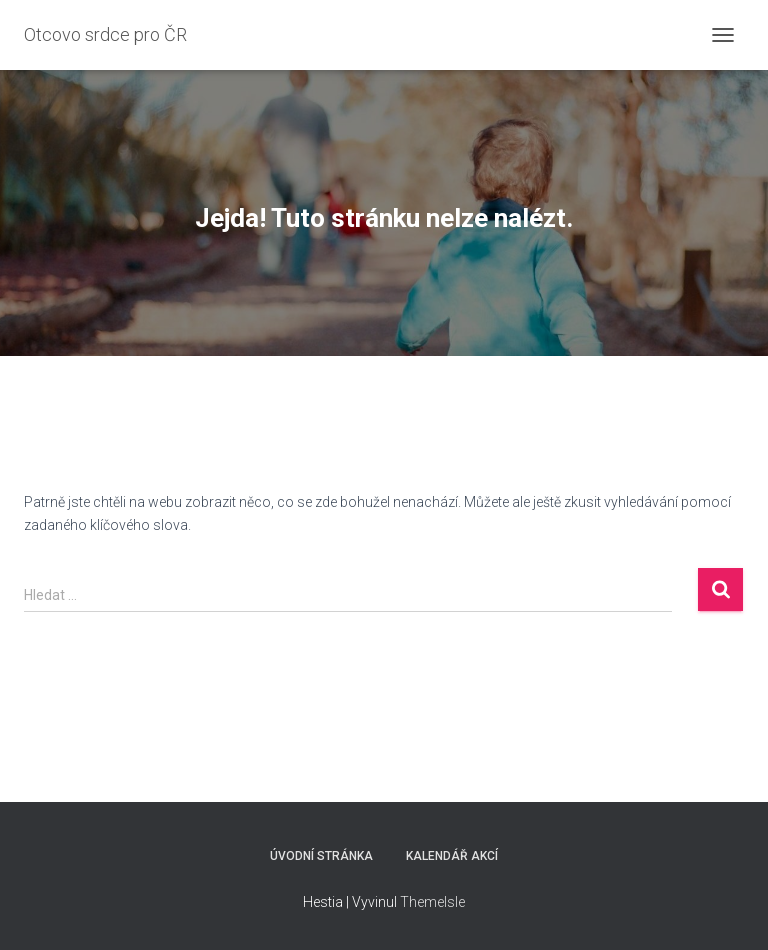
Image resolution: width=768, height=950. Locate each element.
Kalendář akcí (452, 856)
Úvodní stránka (321, 856)
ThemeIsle (432, 902)
